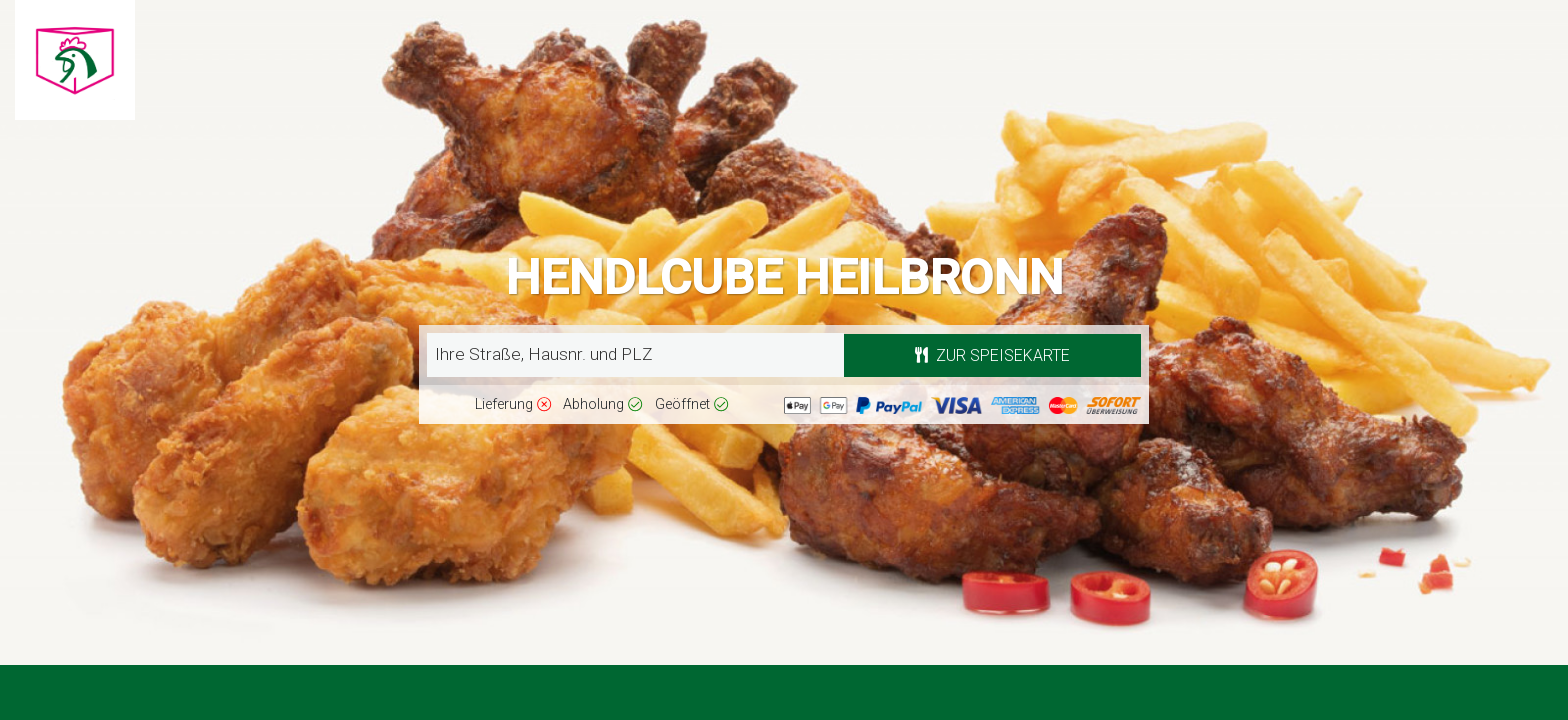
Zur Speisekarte (992, 355)
